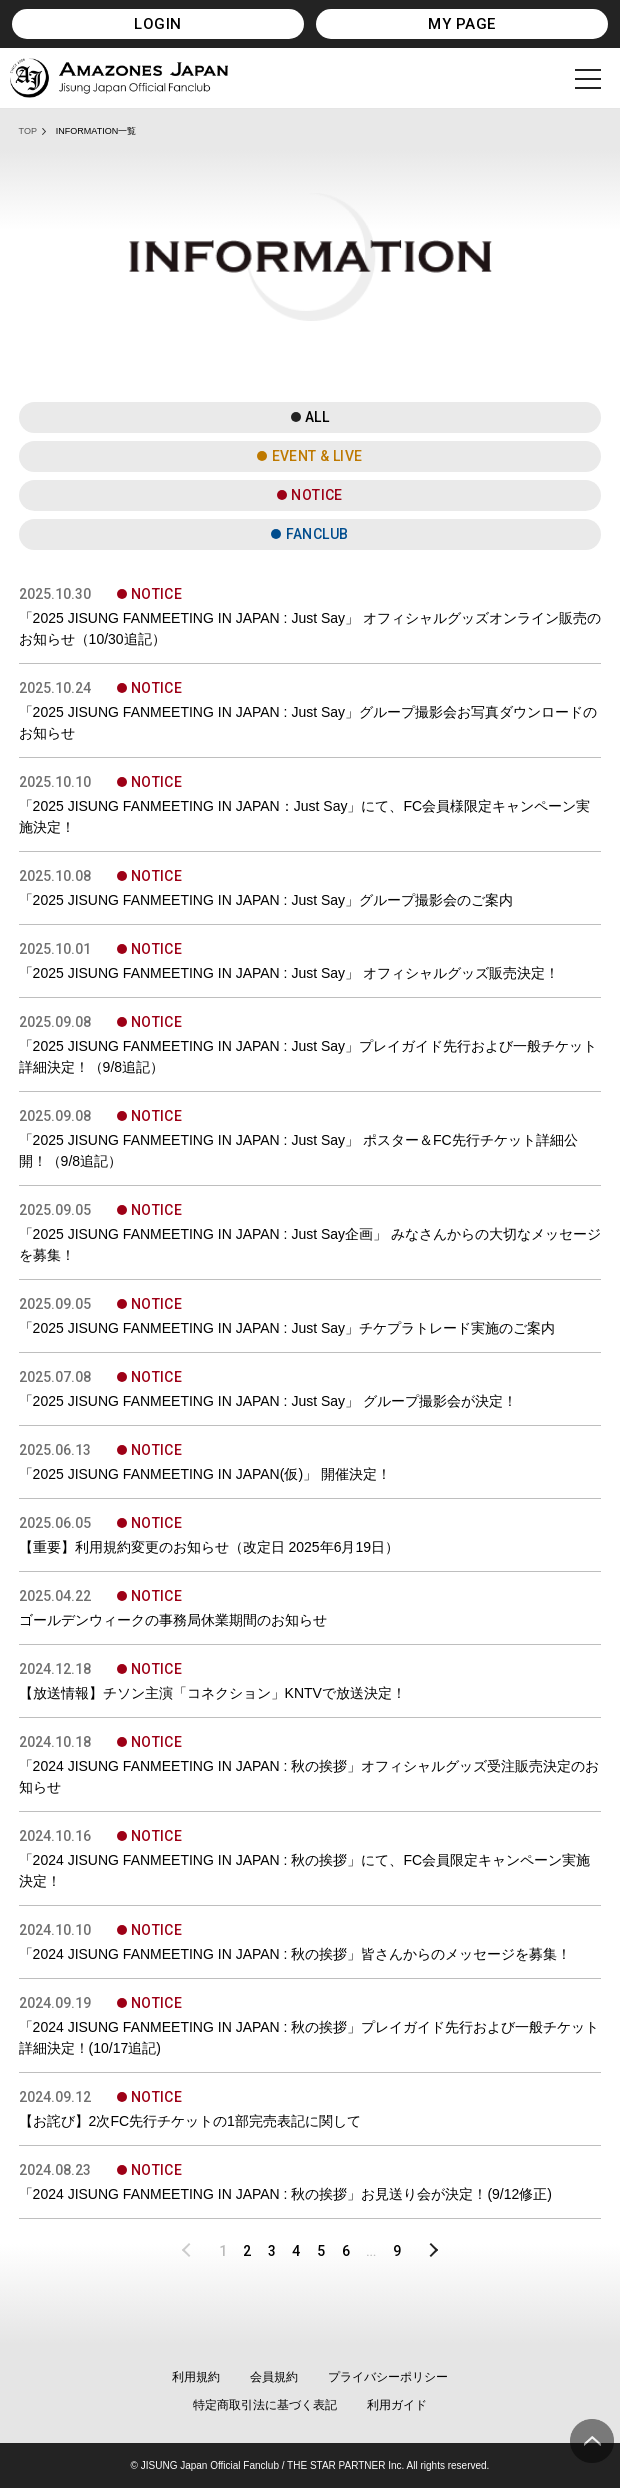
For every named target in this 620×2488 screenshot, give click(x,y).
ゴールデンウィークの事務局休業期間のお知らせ (173, 1620)
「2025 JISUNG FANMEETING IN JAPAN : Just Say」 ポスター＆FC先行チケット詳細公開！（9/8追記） (298, 1150)
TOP (28, 131)
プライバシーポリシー (388, 2377)
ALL (317, 417)
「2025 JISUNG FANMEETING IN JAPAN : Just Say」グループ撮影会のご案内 (266, 900)
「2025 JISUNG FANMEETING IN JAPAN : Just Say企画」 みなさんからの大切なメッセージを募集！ (310, 1244)
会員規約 (274, 2377)
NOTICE (317, 495)
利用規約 (196, 2377)
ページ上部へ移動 (592, 2441)
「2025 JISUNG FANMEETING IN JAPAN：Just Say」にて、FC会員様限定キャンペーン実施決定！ (304, 816)
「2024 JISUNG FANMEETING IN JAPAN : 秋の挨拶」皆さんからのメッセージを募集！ (295, 1954)
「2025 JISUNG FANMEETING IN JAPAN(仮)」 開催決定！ (205, 1474)
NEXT (426, 2251)
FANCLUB (317, 534)
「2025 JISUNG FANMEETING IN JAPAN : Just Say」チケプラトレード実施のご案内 (287, 1328)
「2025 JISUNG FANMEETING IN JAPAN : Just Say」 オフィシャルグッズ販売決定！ (289, 973)
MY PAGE (461, 24)
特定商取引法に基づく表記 (265, 2405)
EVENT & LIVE (317, 456)
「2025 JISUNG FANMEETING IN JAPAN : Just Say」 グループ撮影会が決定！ (268, 1401)
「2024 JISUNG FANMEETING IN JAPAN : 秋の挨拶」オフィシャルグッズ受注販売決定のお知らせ (309, 1776)
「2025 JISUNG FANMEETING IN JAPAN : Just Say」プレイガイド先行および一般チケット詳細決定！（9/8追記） (308, 1056)
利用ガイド (397, 2405)
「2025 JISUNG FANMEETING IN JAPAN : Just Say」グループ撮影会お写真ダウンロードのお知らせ (308, 722)
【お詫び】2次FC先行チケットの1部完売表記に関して (190, 2121)
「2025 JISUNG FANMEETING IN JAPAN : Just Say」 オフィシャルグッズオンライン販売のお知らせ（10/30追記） (310, 628)
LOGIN (157, 24)
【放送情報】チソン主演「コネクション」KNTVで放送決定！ (212, 1693)
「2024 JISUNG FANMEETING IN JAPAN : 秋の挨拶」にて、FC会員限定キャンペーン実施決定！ (304, 1870)
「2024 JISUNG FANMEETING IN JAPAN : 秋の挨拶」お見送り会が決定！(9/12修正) (285, 2194)
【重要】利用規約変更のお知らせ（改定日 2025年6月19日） (209, 1547)
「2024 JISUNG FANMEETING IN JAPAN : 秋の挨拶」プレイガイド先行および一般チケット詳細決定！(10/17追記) (309, 2037)
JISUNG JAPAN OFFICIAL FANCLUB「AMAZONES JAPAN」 (119, 78)
